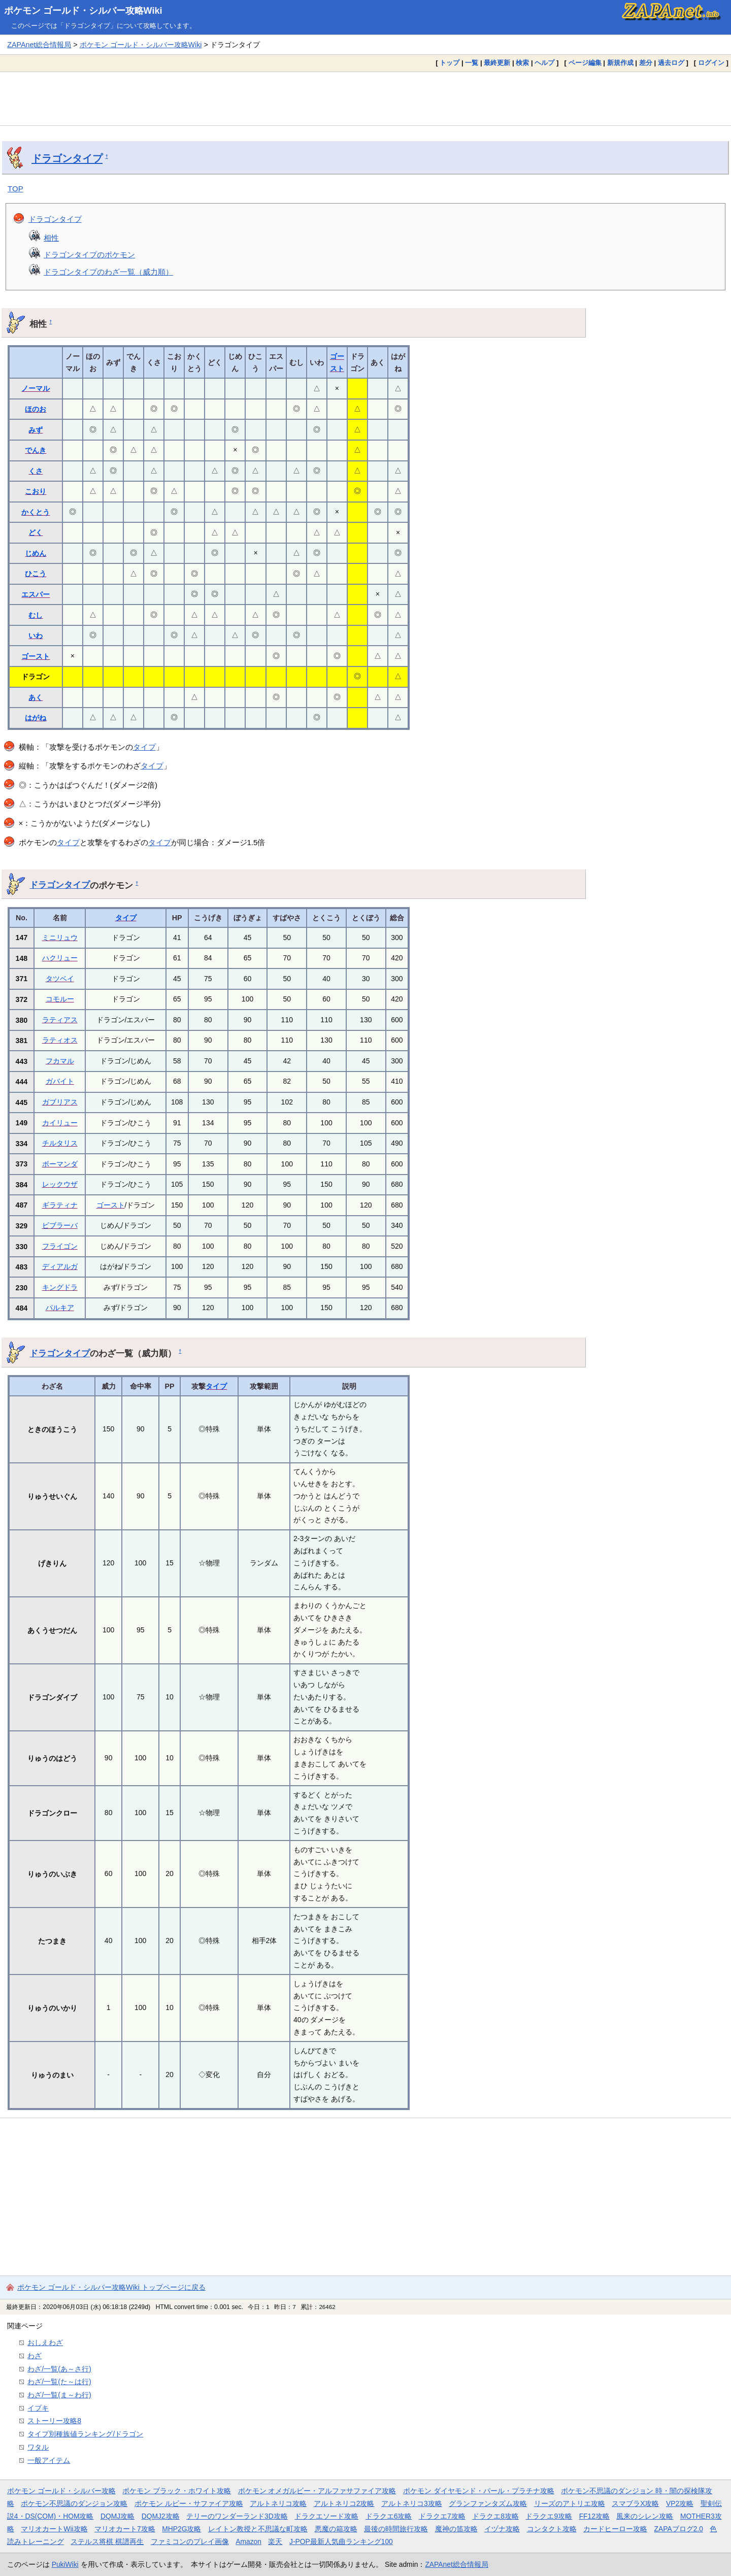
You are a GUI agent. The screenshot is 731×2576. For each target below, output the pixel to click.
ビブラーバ (60, 1225)
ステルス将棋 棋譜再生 (107, 2541)
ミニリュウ (60, 937)
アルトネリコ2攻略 (344, 2503)
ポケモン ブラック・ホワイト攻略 (176, 2491)
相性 (51, 237)
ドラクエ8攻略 (495, 2516)
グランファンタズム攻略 (488, 2503)
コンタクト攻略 (552, 2529)
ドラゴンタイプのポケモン (89, 254)
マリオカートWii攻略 (54, 2529)
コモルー (60, 999)
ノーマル (35, 388)
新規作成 (620, 62)
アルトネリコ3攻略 (411, 2503)
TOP (15, 188)
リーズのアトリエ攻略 (569, 2503)
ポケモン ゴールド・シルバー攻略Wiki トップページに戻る (111, 2287)
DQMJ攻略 (118, 2516)
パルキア (60, 1307)
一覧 (471, 62)
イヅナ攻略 (502, 2529)
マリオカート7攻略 (124, 2529)
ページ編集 (585, 62)
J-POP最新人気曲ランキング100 (341, 2541)
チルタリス (60, 1143)
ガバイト (60, 1081)
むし (35, 615)
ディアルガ (60, 1266)
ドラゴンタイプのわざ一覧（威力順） (108, 271)
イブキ (38, 2408)
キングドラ (60, 1287)
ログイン (711, 62)
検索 (522, 62)
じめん (35, 553)
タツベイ (60, 979)
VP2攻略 (679, 2503)
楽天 (275, 2541)
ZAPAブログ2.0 (678, 2529)
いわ (35, 635)
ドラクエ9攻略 (548, 2516)
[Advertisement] (365, 98)
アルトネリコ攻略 (278, 2503)
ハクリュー (60, 958)
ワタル (38, 2447)
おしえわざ (45, 2342)
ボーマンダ (60, 1164)
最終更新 (497, 62)
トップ (449, 62)
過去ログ (671, 62)
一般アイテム (48, 2460)
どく (35, 532)
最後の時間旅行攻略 (396, 2529)
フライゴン (60, 1246)
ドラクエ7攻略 (442, 2516)
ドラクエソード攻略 (326, 2516)
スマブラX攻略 (635, 2503)
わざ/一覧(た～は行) (59, 2382)
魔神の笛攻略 (456, 2529)
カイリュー (60, 1123)
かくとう (35, 512)
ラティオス (60, 1040)
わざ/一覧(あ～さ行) (59, 2369)
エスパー (35, 594)
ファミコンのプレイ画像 (190, 2541)
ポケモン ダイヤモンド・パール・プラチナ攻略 (478, 2491)
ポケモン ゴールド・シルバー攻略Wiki (83, 11)
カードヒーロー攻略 (615, 2529)
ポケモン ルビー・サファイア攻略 (189, 2503)
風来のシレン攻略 (644, 2516)
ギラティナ (60, 1205)
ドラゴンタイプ (67, 158)
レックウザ (60, 1184)
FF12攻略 (594, 2516)
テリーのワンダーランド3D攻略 (237, 2516)
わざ (34, 2356)
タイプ (144, 747)
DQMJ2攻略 (161, 2516)
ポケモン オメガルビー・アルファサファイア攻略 (317, 2491)
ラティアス (60, 1020)
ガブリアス (60, 1102)
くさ (35, 471)
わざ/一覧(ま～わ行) (59, 2395)
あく (35, 697)
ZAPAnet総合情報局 (39, 45)
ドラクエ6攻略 (389, 2516)
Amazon (248, 2541)
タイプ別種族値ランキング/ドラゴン (85, 2434)
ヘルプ (544, 62)
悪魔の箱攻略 (336, 2529)
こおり (35, 491)
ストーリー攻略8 (54, 2421)
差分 (645, 62)
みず (35, 430)
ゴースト (35, 656)
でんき (35, 450)
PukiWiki (65, 2564)
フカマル (60, 1061)
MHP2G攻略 (181, 2529)
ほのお (35, 409)
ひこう (35, 574)
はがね (35, 718)
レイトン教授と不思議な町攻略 (258, 2529)
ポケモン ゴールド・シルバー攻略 (61, 2491)
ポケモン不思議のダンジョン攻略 (74, 2503)
